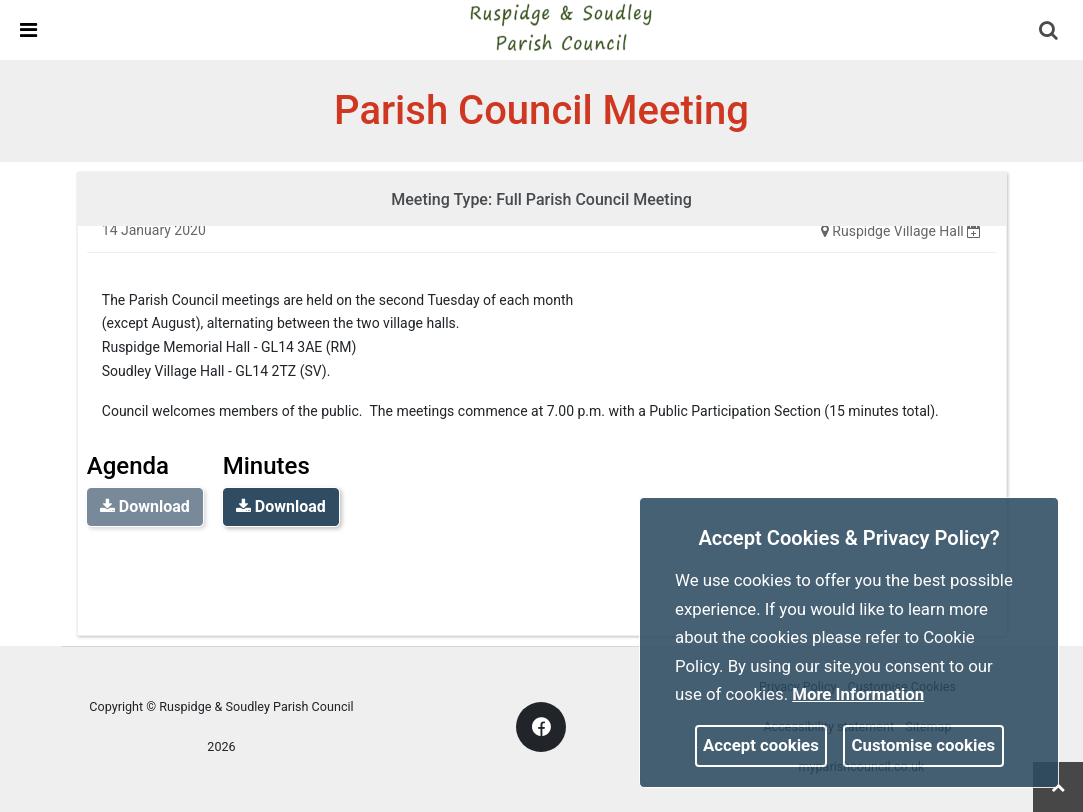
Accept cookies (761, 745)
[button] (1050, 32)
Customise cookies (924, 745)
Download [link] (281, 506)
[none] (974, 231)
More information (858, 694)
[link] (560, 29)
